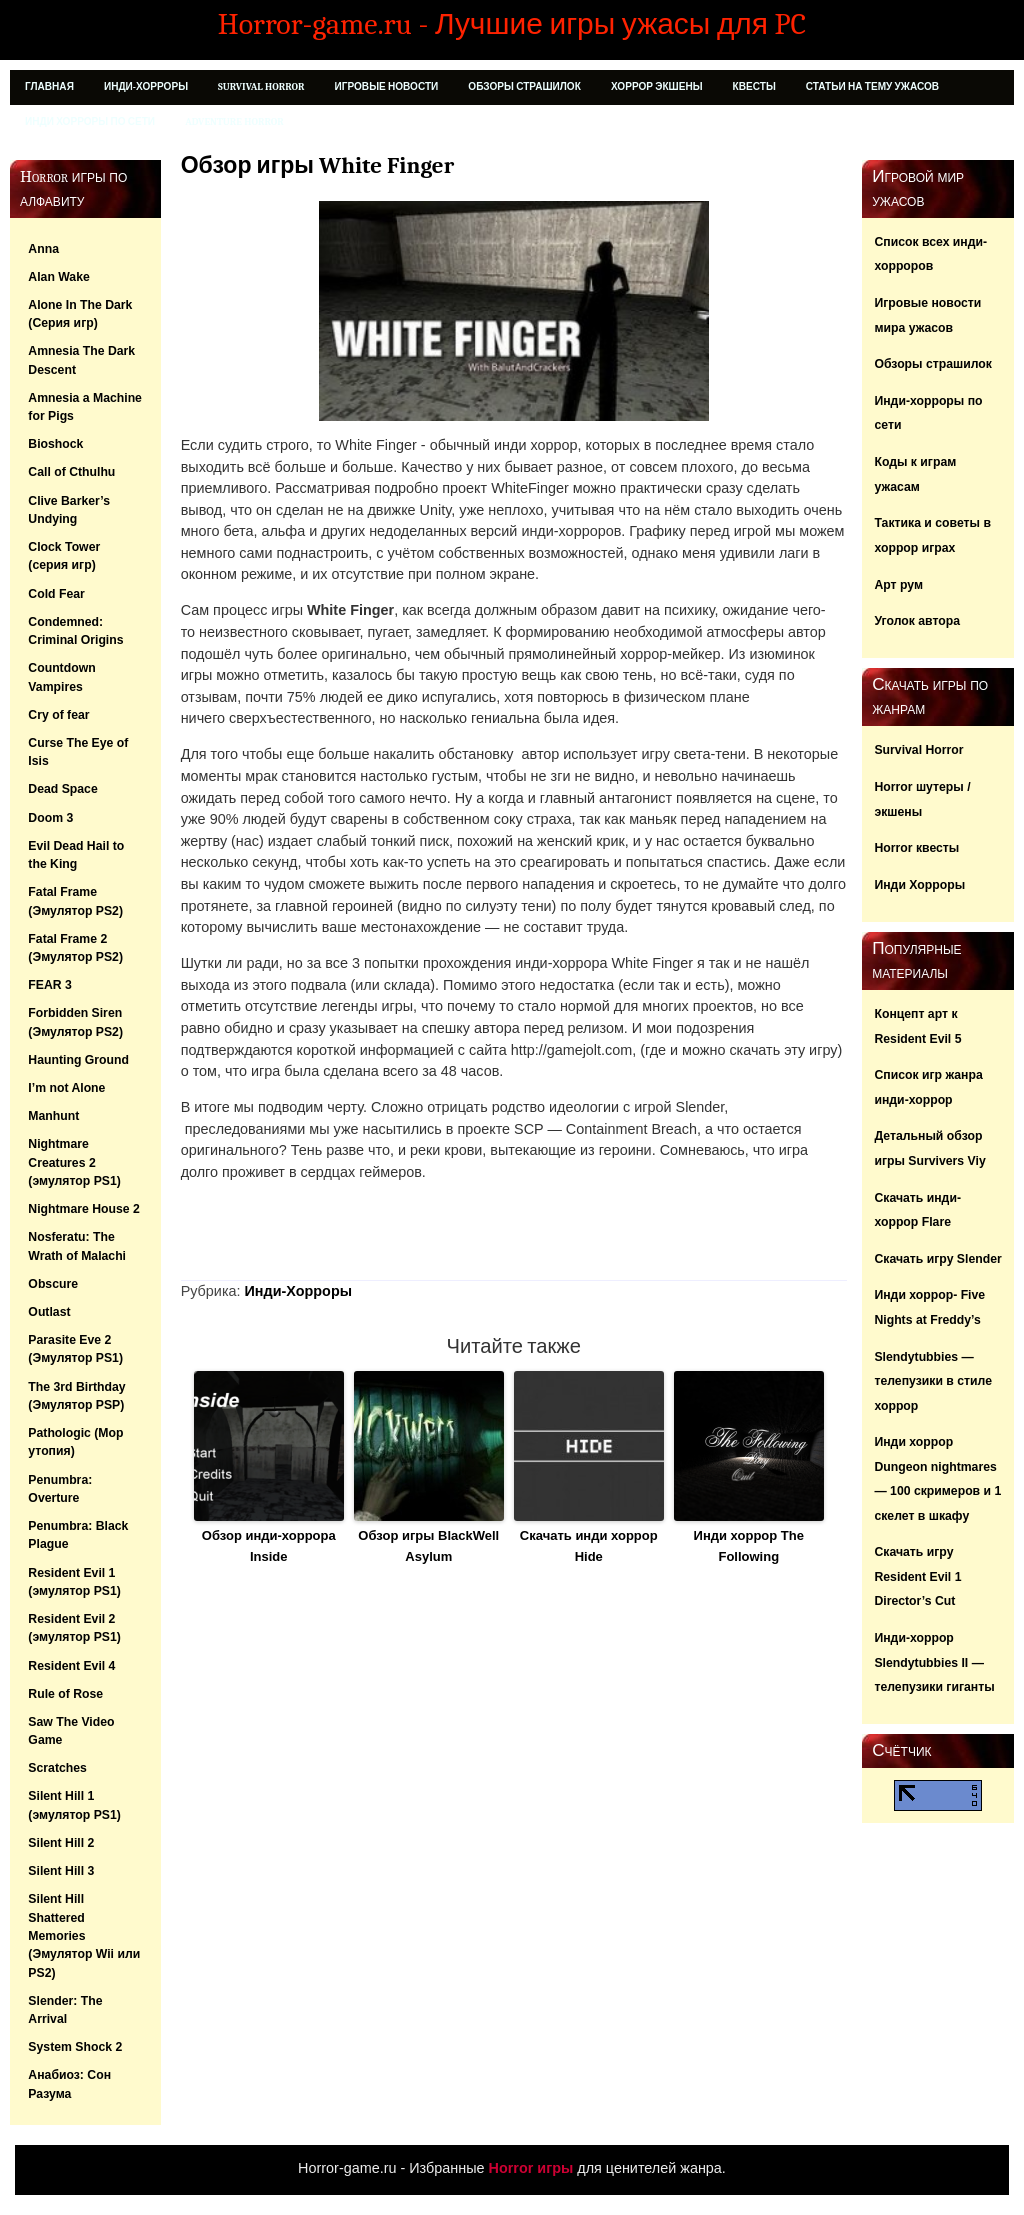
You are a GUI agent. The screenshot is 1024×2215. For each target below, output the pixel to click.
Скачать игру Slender (937, 1259)
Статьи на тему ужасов (872, 87)
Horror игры (531, 2168)
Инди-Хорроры (146, 87)
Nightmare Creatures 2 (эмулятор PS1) (74, 1162)
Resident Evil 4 (71, 1666)
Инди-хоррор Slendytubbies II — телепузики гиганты (934, 1662)
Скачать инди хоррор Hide (589, 1546)
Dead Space (62, 789)
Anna (43, 249)
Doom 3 (50, 818)
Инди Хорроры (919, 885)
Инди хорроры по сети (90, 122)
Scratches (57, 1768)
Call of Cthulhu (71, 472)
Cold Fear (56, 594)
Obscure (53, 1284)
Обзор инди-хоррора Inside (269, 1546)
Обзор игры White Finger (317, 165)
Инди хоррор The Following (749, 1546)
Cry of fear (58, 715)
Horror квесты (916, 848)
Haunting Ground (78, 1060)
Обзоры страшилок (524, 87)
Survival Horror (261, 87)
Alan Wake (58, 277)
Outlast (49, 1312)
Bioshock (55, 444)
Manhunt (53, 1116)
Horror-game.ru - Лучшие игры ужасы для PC (512, 24)
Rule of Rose (65, 1694)
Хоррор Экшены (657, 87)
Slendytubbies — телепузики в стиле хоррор (933, 1381)
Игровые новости (386, 87)
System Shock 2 (75, 2047)
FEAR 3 (50, 985)
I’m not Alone (66, 1088)
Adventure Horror (234, 122)
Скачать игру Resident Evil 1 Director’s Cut (917, 1576)
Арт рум (898, 585)
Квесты (754, 87)
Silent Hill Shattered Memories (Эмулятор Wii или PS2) (84, 1935)
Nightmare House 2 (84, 1209)
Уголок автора (917, 621)
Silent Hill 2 (61, 1843)
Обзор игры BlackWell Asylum (428, 1546)
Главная (49, 87)
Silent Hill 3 (61, 1871)
